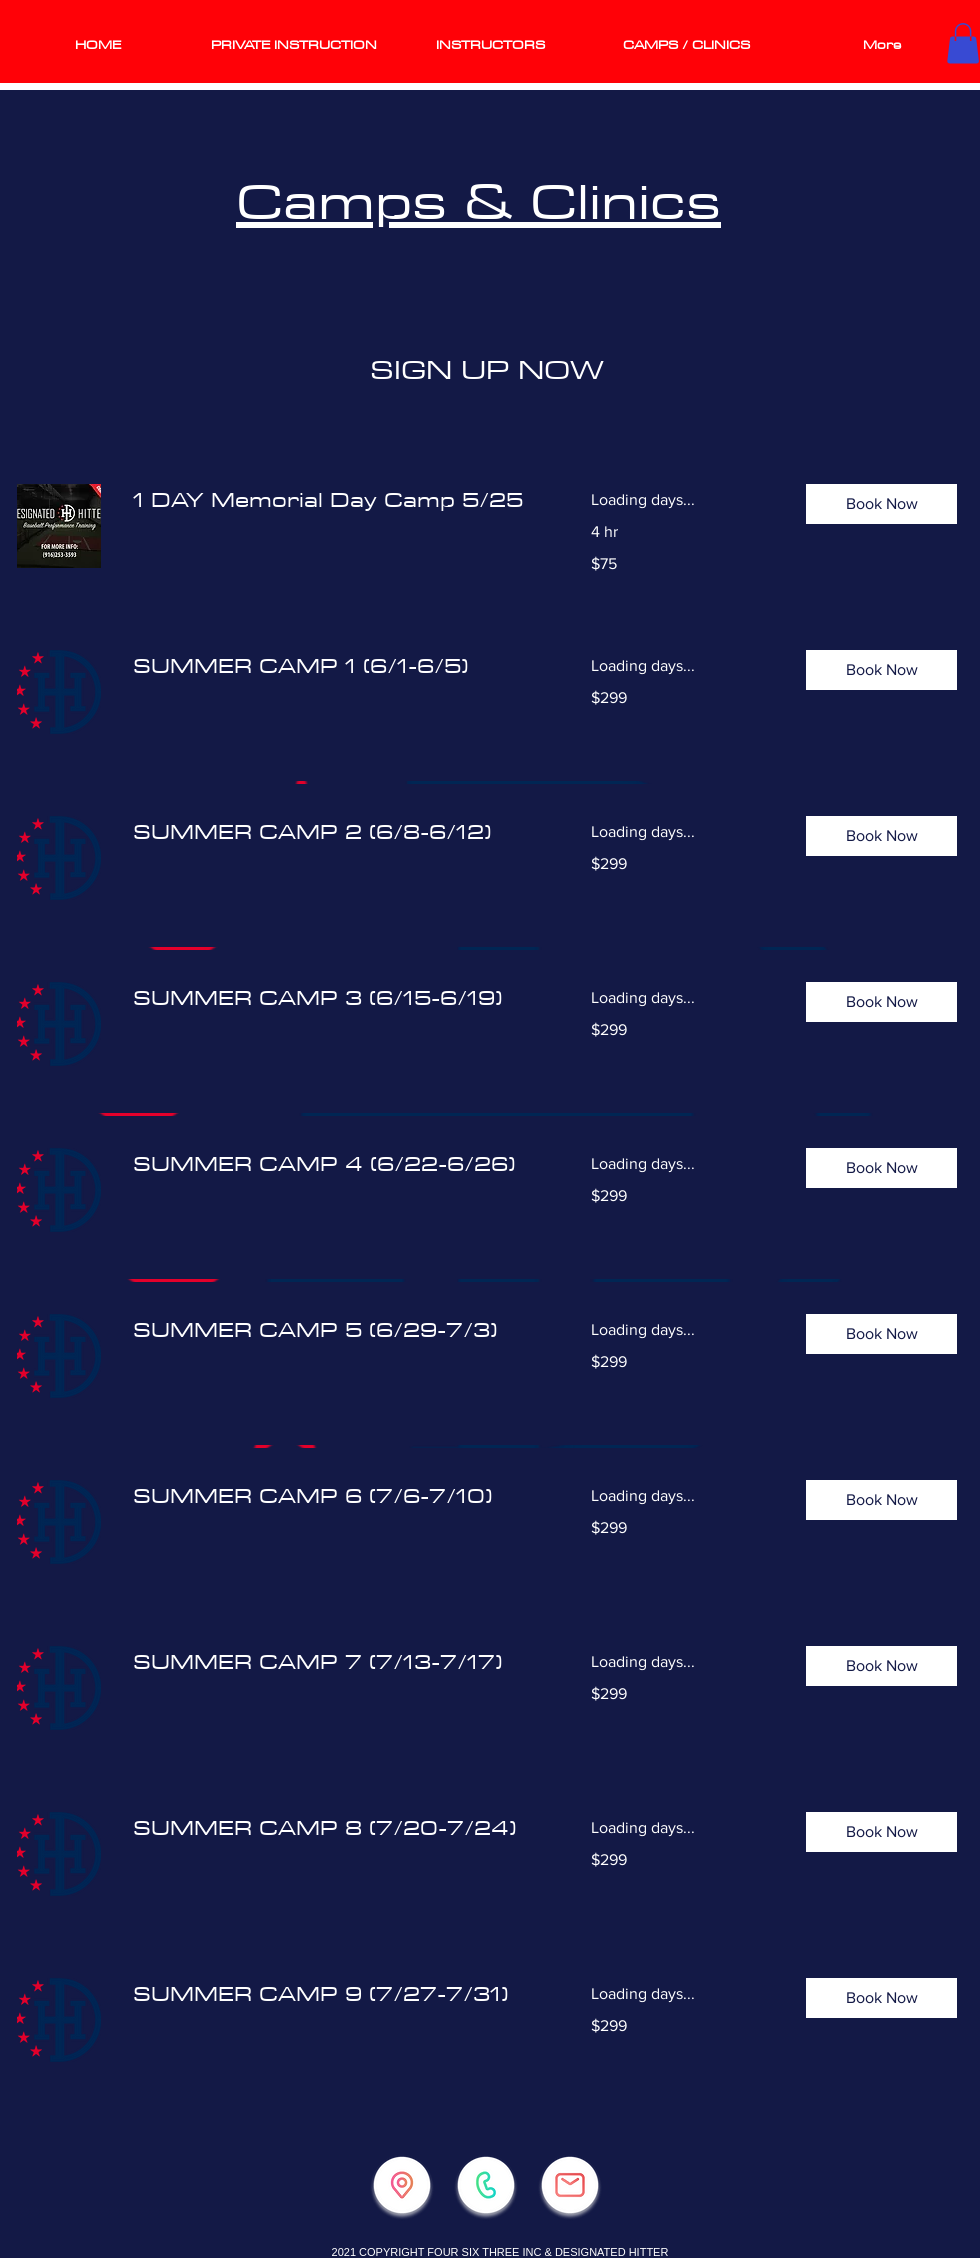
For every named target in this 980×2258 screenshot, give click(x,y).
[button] (963, 43)
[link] (338, 500)
